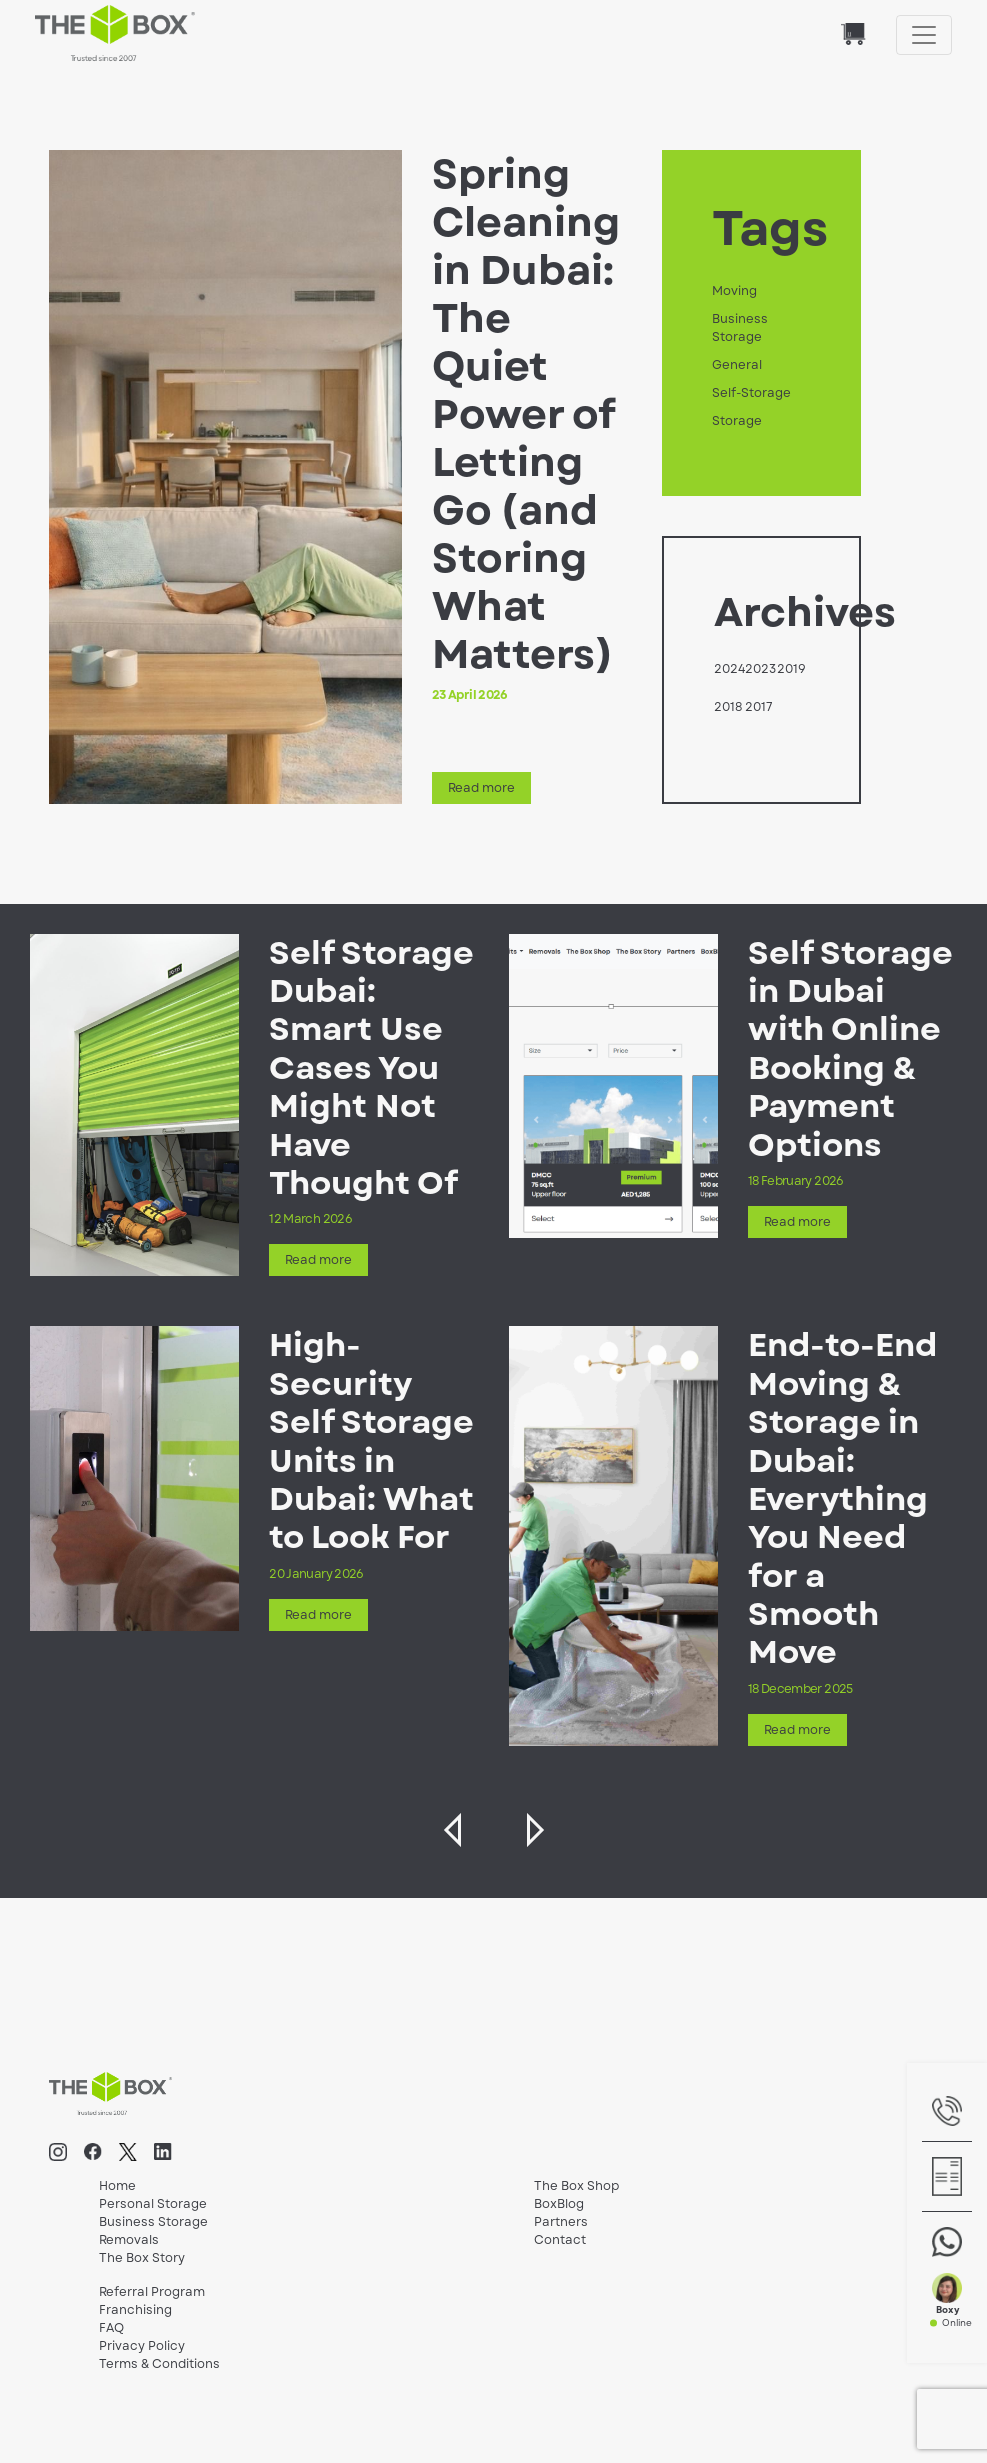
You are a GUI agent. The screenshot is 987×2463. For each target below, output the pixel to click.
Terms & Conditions (159, 2364)
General (737, 365)
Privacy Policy (142, 2346)
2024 (729, 669)
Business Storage (740, 328)
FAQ (111, 2328)
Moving (734, 291)
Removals (129, 2240)
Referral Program (152, 2292)
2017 (759, 707)
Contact (560, 2240)
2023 (760, 669)
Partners (561, 2222)
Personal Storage (153, 2204)
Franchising (135, 2310)
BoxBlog (559, 2204)
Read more (481, 788)
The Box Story (142, 2258)
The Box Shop (576, 2186)
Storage (737, 421)
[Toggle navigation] (924, 35)
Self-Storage (751, 393)
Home (117, 2186)
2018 (728, 707)
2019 (791, 669)
